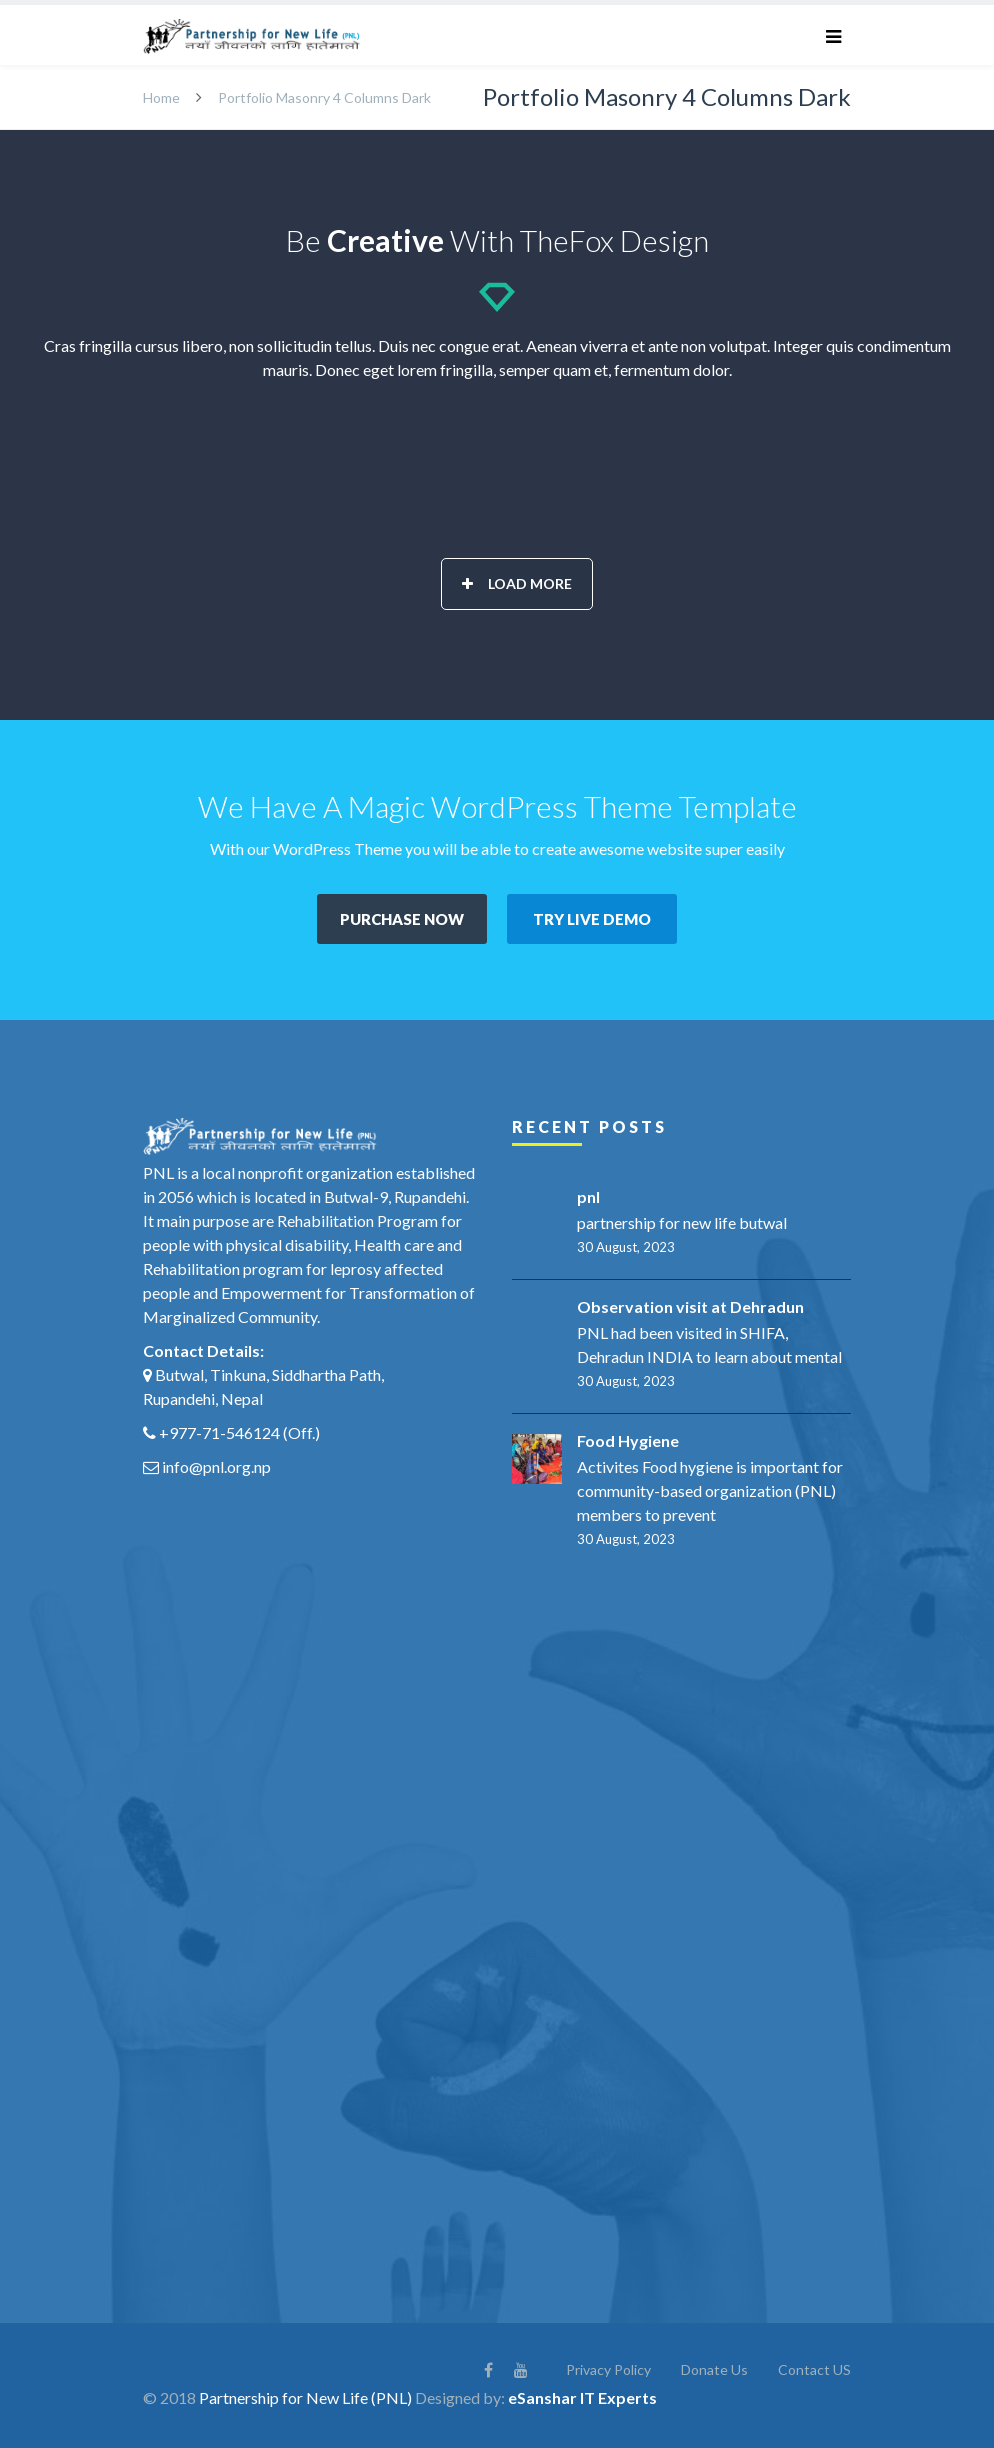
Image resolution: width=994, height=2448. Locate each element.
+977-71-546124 (219, 1432)
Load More (517, 583)
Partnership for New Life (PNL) (305, 2397)
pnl (588, 1196)
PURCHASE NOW (402, 919)
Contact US (814, 2369)
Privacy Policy (608, 2369)
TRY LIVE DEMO (592, 919)
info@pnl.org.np (216, 1466)
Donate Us (714, 2369)
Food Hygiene (628, 1440)
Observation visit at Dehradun (690, 1306)
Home (161, 97)
